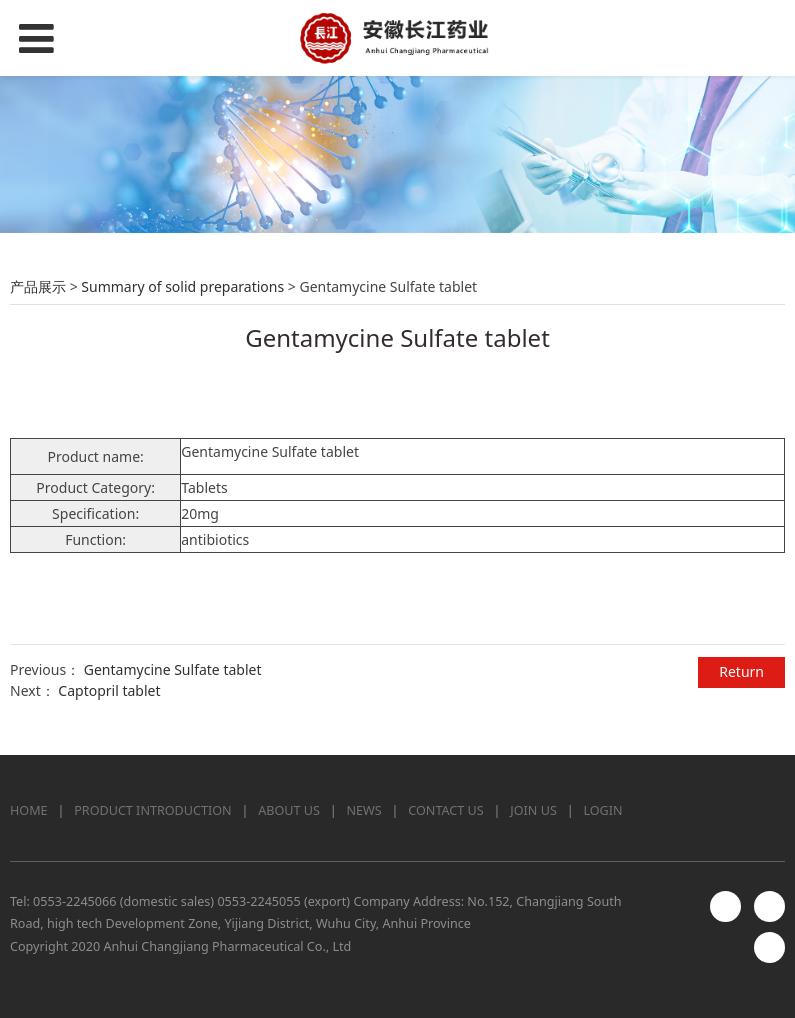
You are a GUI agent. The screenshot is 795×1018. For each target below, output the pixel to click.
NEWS (364, 810)
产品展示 (38, 286)
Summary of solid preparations (182, 286)
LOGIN (602, 810)
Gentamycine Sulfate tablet (173, 669)
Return (741, 671)
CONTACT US (445, 810)
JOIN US (533, 810)
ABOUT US (289, 810)
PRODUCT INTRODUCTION (152, 810)
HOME (29, 810)
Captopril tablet (109, 690)
